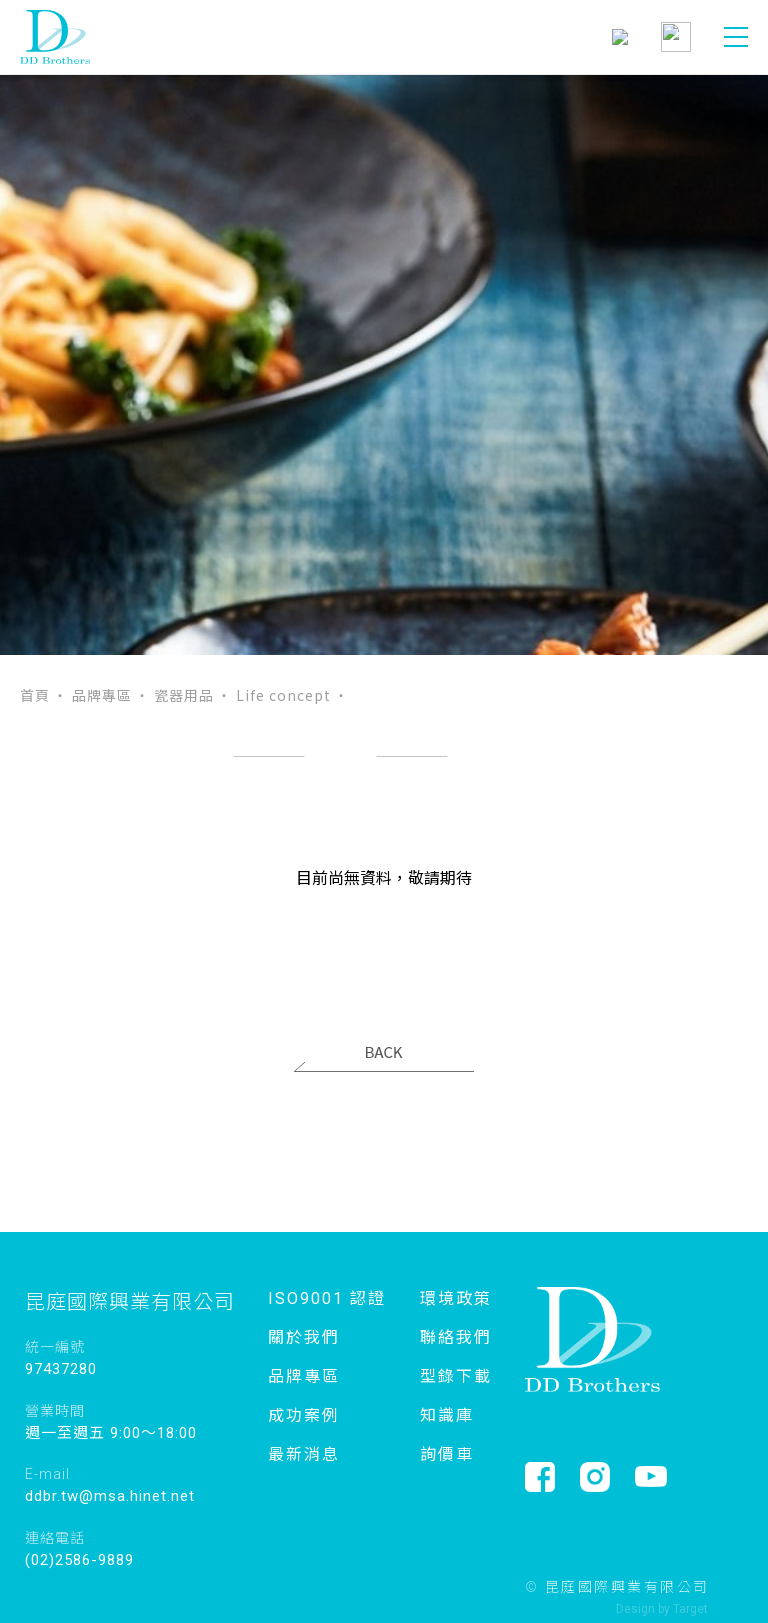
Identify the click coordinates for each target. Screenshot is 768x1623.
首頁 (35, 695)
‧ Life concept (274, 695)
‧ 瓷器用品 (174, 695)
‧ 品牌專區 (92, 695)
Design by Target (662, 1609)
